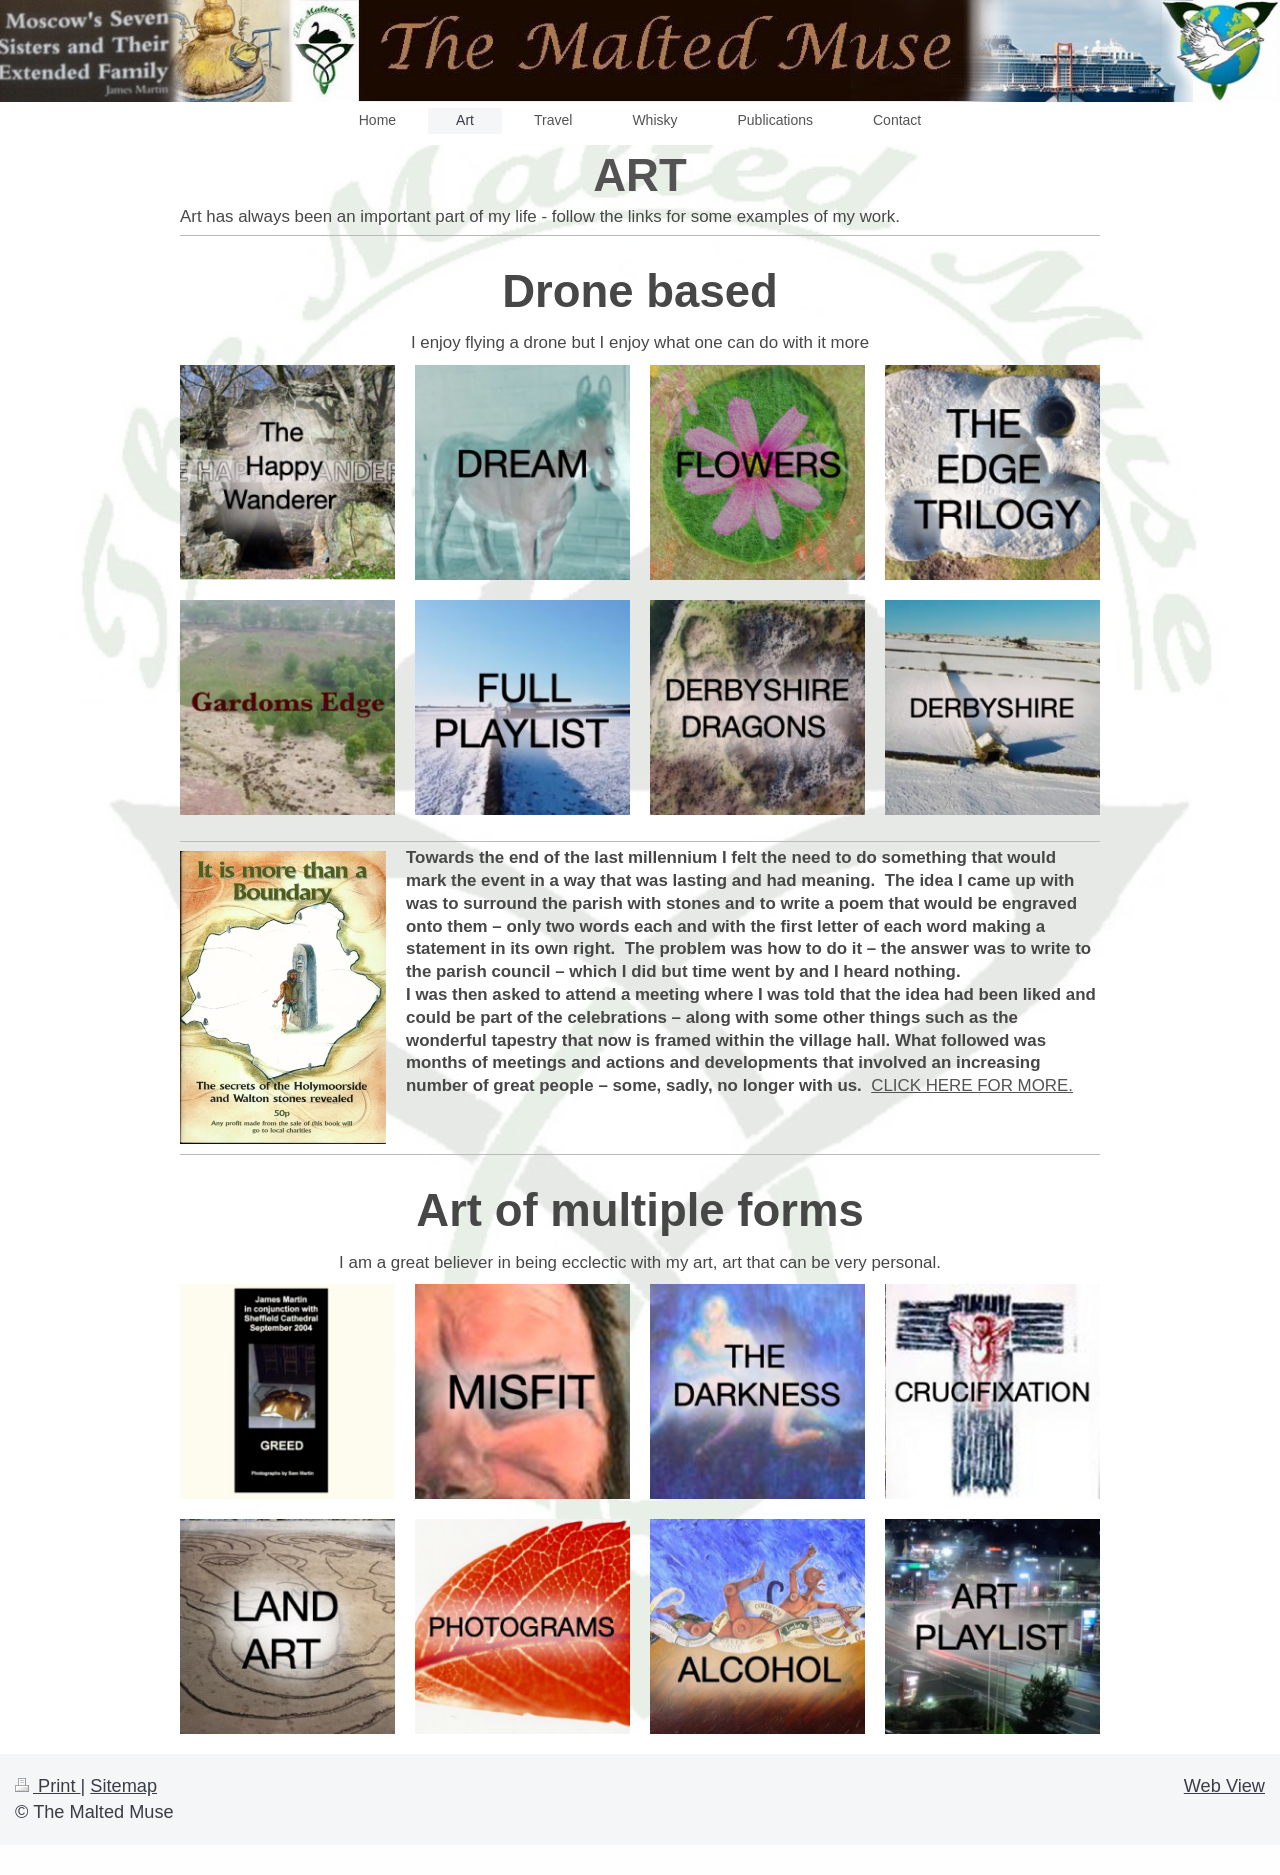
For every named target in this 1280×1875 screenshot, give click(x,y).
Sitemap (123, 1786)
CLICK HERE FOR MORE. (972, 1085)
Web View (1224, 1786)
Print (48, 1786)
